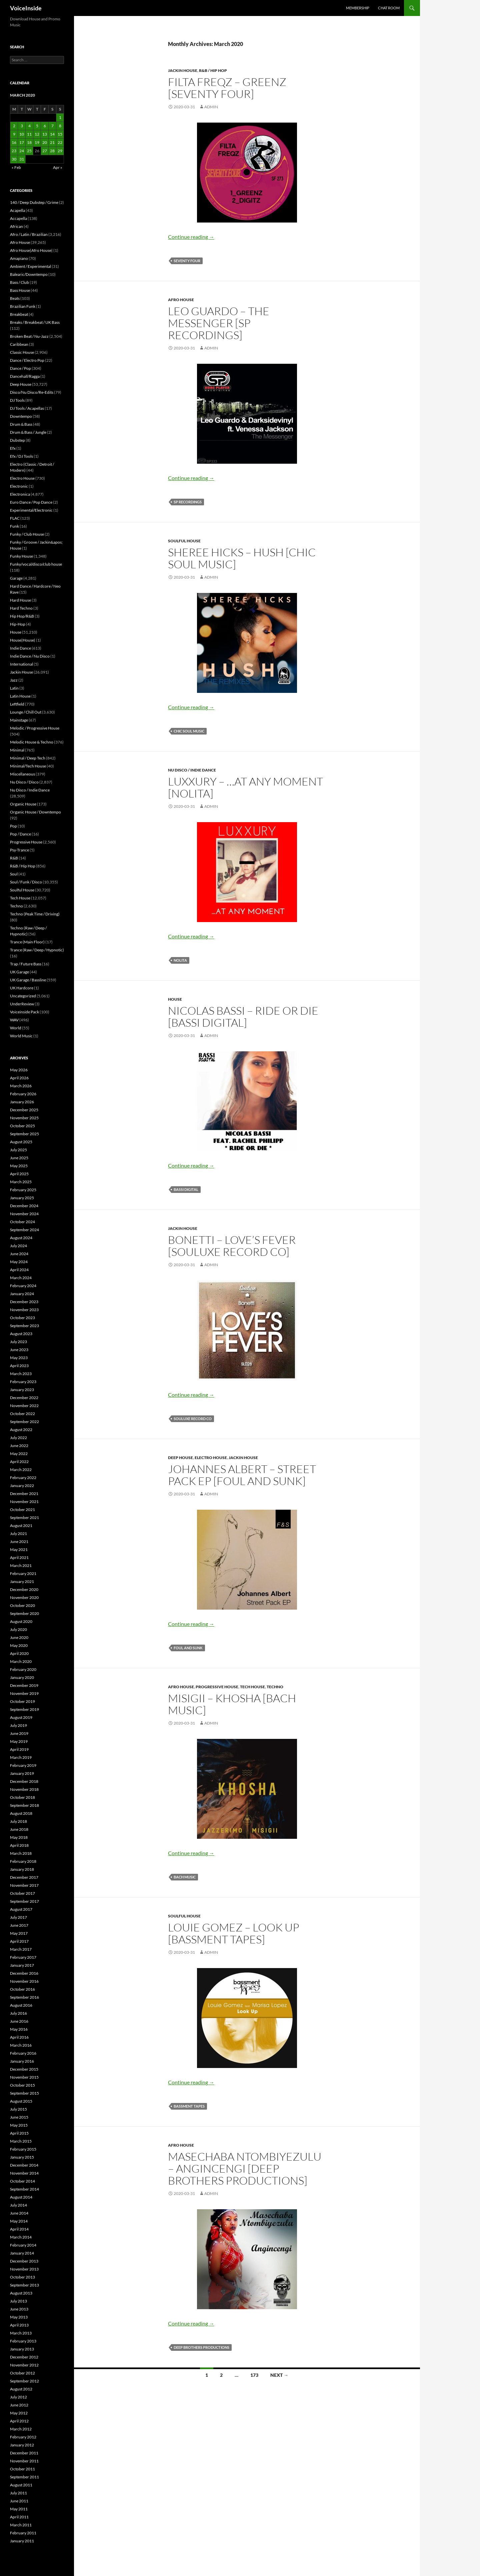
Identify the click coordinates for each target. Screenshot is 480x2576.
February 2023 (23, 1381)
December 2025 (24, 1109)
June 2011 (19, 2500)
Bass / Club (19, 282)
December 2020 (24, 1589)
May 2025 (19, 1165)
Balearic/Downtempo (29, 274)
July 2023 (18, 1341)
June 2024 (19, 1253)
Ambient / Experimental (30, 266)
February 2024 (23, 1285)
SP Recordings (188, 502)
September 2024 (24, 1229)
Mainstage (19, 720)
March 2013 (21, 2332)
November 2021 (24, 1501)
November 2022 (24, 1405)
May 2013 (19, 2317)
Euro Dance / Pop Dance (31, 502)
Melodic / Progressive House (34, 728)
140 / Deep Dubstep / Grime (34, 202)
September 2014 (24, 2189)
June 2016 (19, 2021)
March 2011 (21, 2524)
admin (211, 106)
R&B (14, 857)
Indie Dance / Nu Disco (30, 656)
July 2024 (18, 1245)
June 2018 (19, 1829)
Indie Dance (20, 648)
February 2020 (23, 1669)
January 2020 (22, 1677)
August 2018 (21, 1813)
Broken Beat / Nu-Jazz (29, 336)
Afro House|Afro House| (31, 250)
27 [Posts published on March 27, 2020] (44, 150)
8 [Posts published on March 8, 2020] (60, 125)
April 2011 (19, 2516)
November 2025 (24, 1117)
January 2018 (22, 1869)
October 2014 (22, 2181)
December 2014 (24, 2165)
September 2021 (24, 1517)
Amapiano (19, 258)
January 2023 (22, 1389)
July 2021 (18, 1533)
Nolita (180, 960)
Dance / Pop (20, 368)
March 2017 (21, 1949)
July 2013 (18, 2301)
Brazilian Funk (22, 306)
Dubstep (17, 440)
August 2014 (21, 2197)
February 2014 (23, 2245)
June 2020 (19, 1637)
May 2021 (19, 1549)
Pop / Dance (20, 833)
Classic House (22, 352)
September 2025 (24, 1133)
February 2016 (23, 2053)
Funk (14, 526)
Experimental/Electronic (31, 510)
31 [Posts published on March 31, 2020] (21, 159)
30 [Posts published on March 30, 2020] (14, 159)
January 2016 (22, 2061)
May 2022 (19, 1453)
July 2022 (18, 1437)
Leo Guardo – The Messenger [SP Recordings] (218, 323)
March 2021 (21, 1565)
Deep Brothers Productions (201, 2347)
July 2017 (18, 1917)
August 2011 (21, 2484)
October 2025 (22, 1125)
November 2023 (24, 1309)
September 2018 (24, 1805)
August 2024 (21, 1237)
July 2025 (18, 1149)
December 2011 (24, 2452)
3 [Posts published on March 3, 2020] (22, 125)
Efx (13, 448)
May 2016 (19, 2029)
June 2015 (19, 2117)
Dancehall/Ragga (25, 376)
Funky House (21, 556)
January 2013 (22, 2348)
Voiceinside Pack (24, 1011)
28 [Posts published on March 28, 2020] (52, 150)
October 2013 (22, 2277)
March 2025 (21, 1181)
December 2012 (24, 2356)
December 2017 (24, 1877)
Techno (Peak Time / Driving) (35, 913)
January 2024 (22, 1293)
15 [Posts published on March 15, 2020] (60, 134)
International (21, 664)
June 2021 (19, 1541)
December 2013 (24, 2261)
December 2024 (24, 1205)
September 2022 (24, 1421)
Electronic (19, 486)
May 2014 (19, 2221)
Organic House (23, 803)
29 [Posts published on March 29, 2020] (60, 150)
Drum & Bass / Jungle (28, 432)
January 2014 (22, 2253)
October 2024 (22, 1221)
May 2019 (19, 1741)
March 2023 (21, 1373)
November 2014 (24, 2173)
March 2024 (21, 1277)
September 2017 (24, 1901)
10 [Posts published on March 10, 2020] (21, 134)
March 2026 (21, 1085)
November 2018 (24, 1789)
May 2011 (19, 2508)
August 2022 (21, 1429)
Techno (275, 1686)
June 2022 (19, 1445)
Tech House (252, 1686)
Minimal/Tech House (28, 766)
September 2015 (24, 2093)
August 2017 (21, 1909)
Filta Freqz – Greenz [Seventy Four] (227, 88)
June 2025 (19, 1157)
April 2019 (19, 1749)
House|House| (22, 640)
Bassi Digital (186, 1189)
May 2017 (19, 1933)
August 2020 (21, 1621)
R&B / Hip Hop (213, 70)
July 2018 (18, 1821)
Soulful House (184, 540)
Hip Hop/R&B (22, 616)
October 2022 (22, 1413)
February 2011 (23, 2532)
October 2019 (22, 1701)
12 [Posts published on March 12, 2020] (37, 134)
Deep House (180, 1457)
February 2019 (23, 1765)
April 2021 (19, 1557)
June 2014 (19, 2213)
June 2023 (19, 1349)
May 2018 (19, 1837)
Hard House (20, 600)
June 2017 (19, 1925)
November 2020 (24, 1597)
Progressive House (217, 1686)
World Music (21, 1035)
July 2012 (18, 2396)
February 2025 (23, 1189)
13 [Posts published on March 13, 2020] (44, 134)
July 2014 (18, 2205)
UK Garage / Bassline (28, 979)
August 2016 (21, 2005)
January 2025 (22, 1197)
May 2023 (19, 1357)
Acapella (17, 210)
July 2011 (18, 2492)
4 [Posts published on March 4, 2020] (29, 125)
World (15, 1027)
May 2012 (19, 2412)
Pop (13, 825)
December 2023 (24, 1301)
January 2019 (22, 1773)
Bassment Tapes (189, 2106)
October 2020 (22, 1605)
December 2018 (24, 1781)
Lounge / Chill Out (25, 712)
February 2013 (23, 2340)
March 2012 (21, 2428)
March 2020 (21, 1661)
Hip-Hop (17, 624)
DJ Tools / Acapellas (27, 408)
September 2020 (24, 1613)
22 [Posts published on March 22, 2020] (60, 142)
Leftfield (17, 704)
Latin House (20, 696)
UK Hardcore (21, 987)
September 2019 (24, 1709)
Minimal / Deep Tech (27, 758)
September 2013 (24, 2285)
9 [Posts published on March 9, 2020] (14, 134)
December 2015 (24, 2069)
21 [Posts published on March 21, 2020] (52, 142)
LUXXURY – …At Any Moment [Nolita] (245, 787)
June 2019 (19, 1733)
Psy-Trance (19, 849)
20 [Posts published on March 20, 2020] (44, 142)
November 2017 (24, 1885)
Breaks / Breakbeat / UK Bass (35, 322)
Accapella (18, 218)
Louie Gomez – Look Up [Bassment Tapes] (233, 1933)
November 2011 (24, 2460)
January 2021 (22, 1581)
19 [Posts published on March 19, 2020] (37, 142)
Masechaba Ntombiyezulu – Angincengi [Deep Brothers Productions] (244, 2168)
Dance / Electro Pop (27, 360)
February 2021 (23, 1573)
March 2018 (21, 1853)
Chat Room (389, 8)
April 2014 (19, 2229)
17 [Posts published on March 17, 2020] (21, 142)
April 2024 (19, 1269)
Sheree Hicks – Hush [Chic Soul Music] (242, 558)
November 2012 (24, 2364)
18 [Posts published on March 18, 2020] (29, 142)
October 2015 (22, 2085)
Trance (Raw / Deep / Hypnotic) (37, 949)
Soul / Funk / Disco (26, 881)
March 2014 (21, 2237)
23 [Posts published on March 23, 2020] (14, 150)
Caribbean (19, 344)
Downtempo (21, 416)
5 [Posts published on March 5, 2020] (37, 125)
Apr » (57, 167)
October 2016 (22, 1989)
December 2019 (24, 1685)
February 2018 (23, 1861)
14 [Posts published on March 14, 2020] (52, 134)
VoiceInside (26, 8)
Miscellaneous (22, 774)
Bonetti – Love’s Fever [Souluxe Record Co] (232, 1246)
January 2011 (22, 2540)
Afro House (181, 299)
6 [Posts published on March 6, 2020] (45, 125)
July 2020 (18, 1629)
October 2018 (22, 1797)
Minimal (17, 750)
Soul (14, 873)
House (175, 999)
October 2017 (22, 1893)
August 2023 (21, 1333)
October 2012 (22, 2372)
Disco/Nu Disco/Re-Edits (31, 392)
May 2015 (19, 2125)
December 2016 (24, 1973)
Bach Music (185, 1877)
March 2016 (21, 2045)
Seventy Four (187, 260)
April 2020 (19, 1653)
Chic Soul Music (189, 731)
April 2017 (19, 1941)
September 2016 (24, 1997)
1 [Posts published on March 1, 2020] (60, 117)
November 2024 (24, 1213)
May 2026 (19, 1069)
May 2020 (19, 1645)
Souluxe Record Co (193, 1418)
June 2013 (19, 2309)
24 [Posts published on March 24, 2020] (21, 150)
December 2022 (24, 1397)
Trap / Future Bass (25, 963)
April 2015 (19, 2133)
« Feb (16, 167)
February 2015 (23, 2149)
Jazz (14, 680)
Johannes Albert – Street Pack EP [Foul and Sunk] (242, 1475)
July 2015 (18, 2109)
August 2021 (21, 1525)
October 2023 (22, 1317)
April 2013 (19, 2324)
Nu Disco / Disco (24, 781)
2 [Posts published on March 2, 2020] (14, 125)
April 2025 (19, 1173)
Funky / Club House (27, 534)
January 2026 (22, 1101)
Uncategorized (23, 995)
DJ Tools (17, 400)
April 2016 (19, 2037)
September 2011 (24, 2476)
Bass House (20, 290)
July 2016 (18, 2013)
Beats (15, 298)
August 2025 (21, 1141)
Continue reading (191, 237)
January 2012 (22, 2444)
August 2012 (21, 2388)
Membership (357, 8)
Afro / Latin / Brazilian (29, 234)
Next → (279, 2375)
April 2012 (19, 2420)
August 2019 (21, 1717)
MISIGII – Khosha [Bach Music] (232, 1704)
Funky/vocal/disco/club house (36, 564)
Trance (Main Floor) (27, 941)
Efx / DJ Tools (21, 456)
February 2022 (23, 1477)
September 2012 (24, 2380)
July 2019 (18, 1725)
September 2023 (24, 1325)
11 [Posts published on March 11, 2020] (29, 134)
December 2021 (24, 1493)
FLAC (15, 518)
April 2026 (19, 1077)
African (16, 226)
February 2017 (23, 1957)
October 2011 (22, 2468)
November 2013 (24, 2269)
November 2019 (24, 1693)
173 (254, 2375)
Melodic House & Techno (31, 742)
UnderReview (22, 1003)
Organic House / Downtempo (35, 811)
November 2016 (24, 1981)
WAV (14, 1019)
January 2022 (22, 1485)
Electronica (20, 494)
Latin (14, 688)
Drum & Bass (21, 424)
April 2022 (19, 1461)
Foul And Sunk (188, 1648)
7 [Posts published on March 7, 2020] (52, 125)
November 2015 (24, 2077)
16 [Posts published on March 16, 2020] (14, 142)
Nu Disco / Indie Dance (192, 770)
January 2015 (22, 2157)
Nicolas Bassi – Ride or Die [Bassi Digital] (243, 1016)
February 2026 (23, 1093)
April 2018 (19, 1845)
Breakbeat (19, 314)
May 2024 (19, 1261)
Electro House (211, 1457)
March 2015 (21, 2141)
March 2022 (21, 1469)
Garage (16, 578)
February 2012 (23, 2436)
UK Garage (19, 971)
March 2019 (21, 1757)
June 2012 (19, 2404)
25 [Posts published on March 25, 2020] (29, 150)
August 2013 (21, 2293)
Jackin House (182, 70)
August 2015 (21, 2101)
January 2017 (22, 1965)
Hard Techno (21, 608)
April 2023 (19, 1365)
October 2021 (22, 1509)
